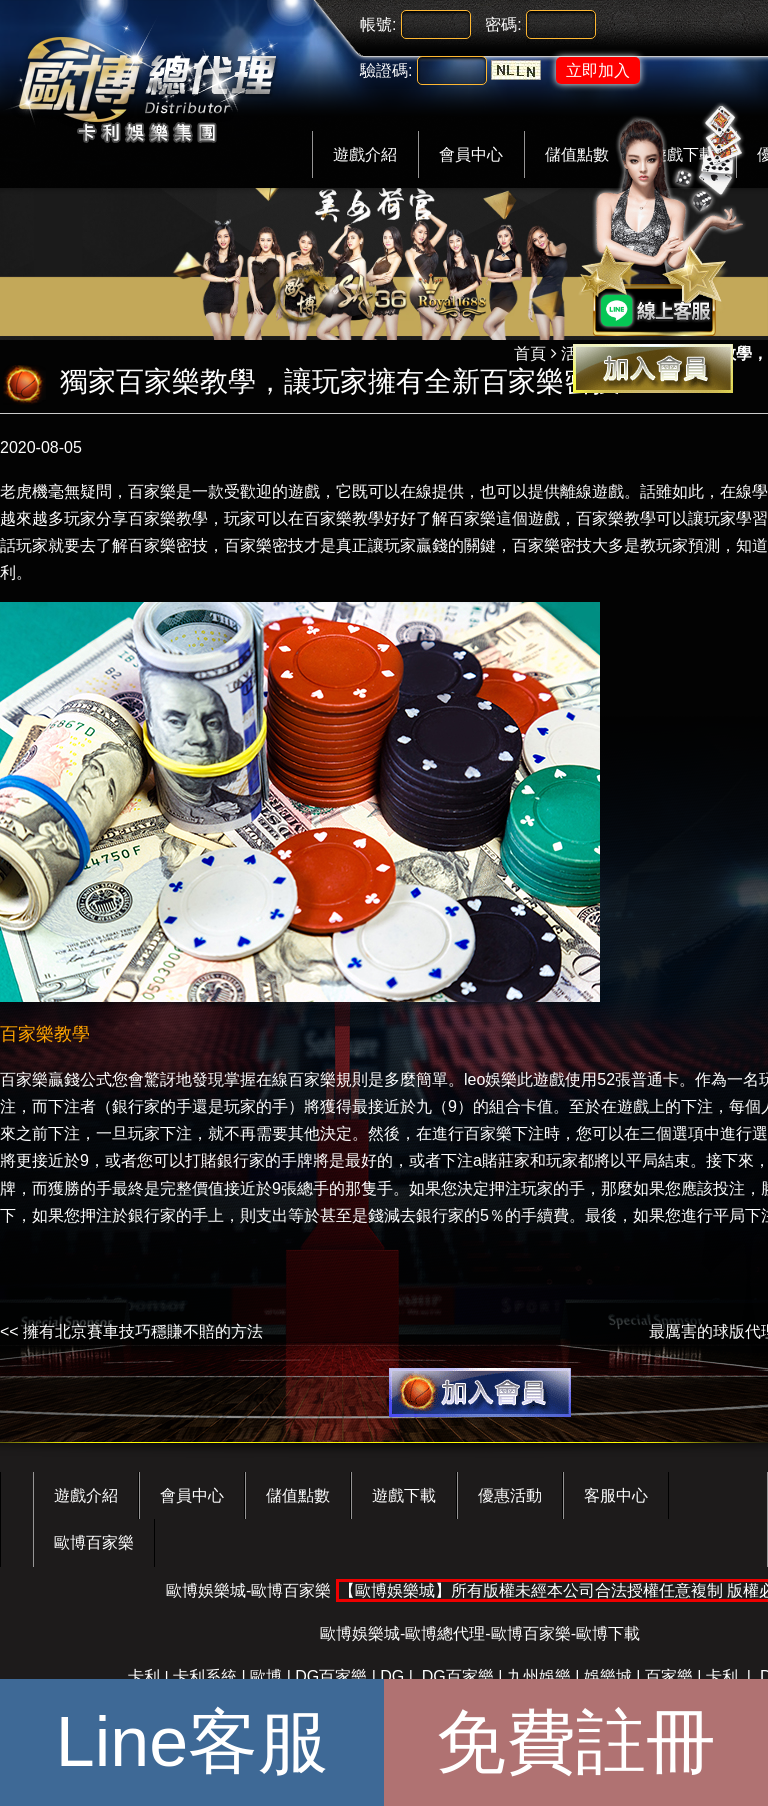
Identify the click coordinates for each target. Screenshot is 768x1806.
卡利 (144, 1676)
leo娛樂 (490, 1079)
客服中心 (616, 1495)
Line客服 (192, 1742)
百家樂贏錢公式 (56, 1079)
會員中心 (471, 154)
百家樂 (669, 1676)
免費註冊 (576, 1742)
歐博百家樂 (94, 1542)
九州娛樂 (539, 1676)
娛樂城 (608, 1676)
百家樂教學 (616, 518)
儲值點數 (298, 1495)
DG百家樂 (331, 1676)
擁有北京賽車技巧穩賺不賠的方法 (143, 1331)
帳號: (378, 24)
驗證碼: (386, 70)
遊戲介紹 (365, 154)
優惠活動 (510, 1495)
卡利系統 (205, 1676)
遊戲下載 (404, 1495)
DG (392, 1676)
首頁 (530, 353)
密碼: (503, 24)
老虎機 (24, 491)
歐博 (266, 1676)
